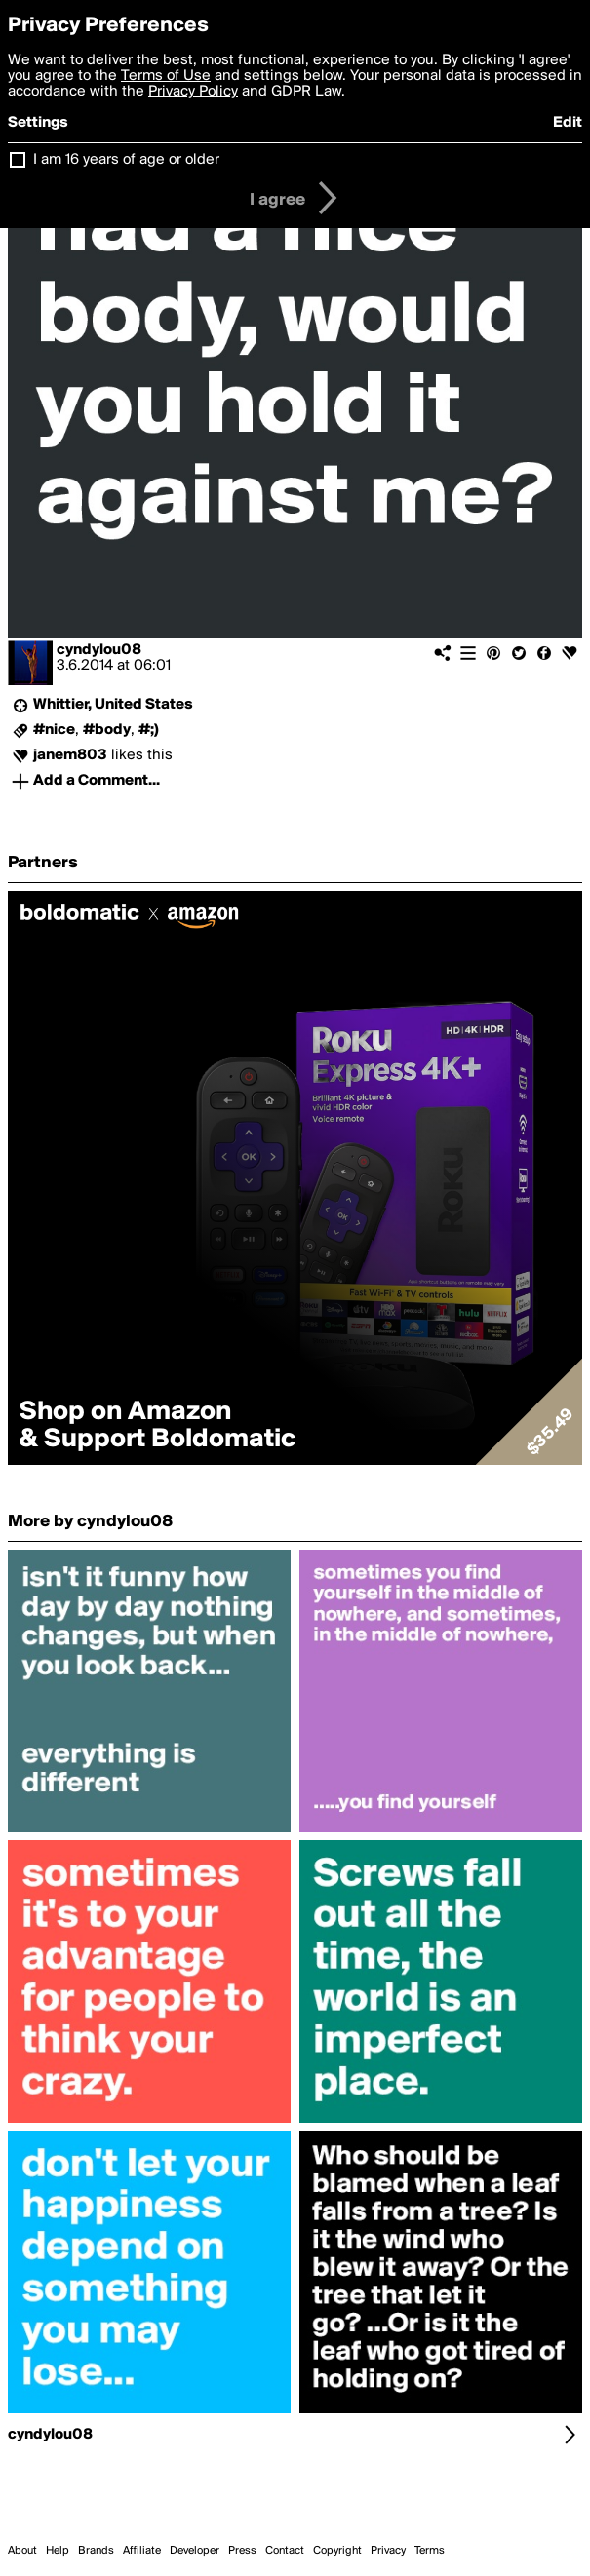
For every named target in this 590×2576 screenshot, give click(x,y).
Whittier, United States (113, 704)
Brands (96, 2551)
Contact (284, 2551)
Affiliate (142, 2551)
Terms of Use (166, 76)
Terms (429, 2551)
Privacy (388, 2551)
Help (57, 2551)
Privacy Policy (193, 91)
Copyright (337, 2551)
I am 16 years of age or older (126, 160)
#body (107, 730)
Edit (567, 123)
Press (242, 2551)
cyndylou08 (99, 650)
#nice (54, 730)
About (22, 2551)
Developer (194, 2551)
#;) (148, 730)
